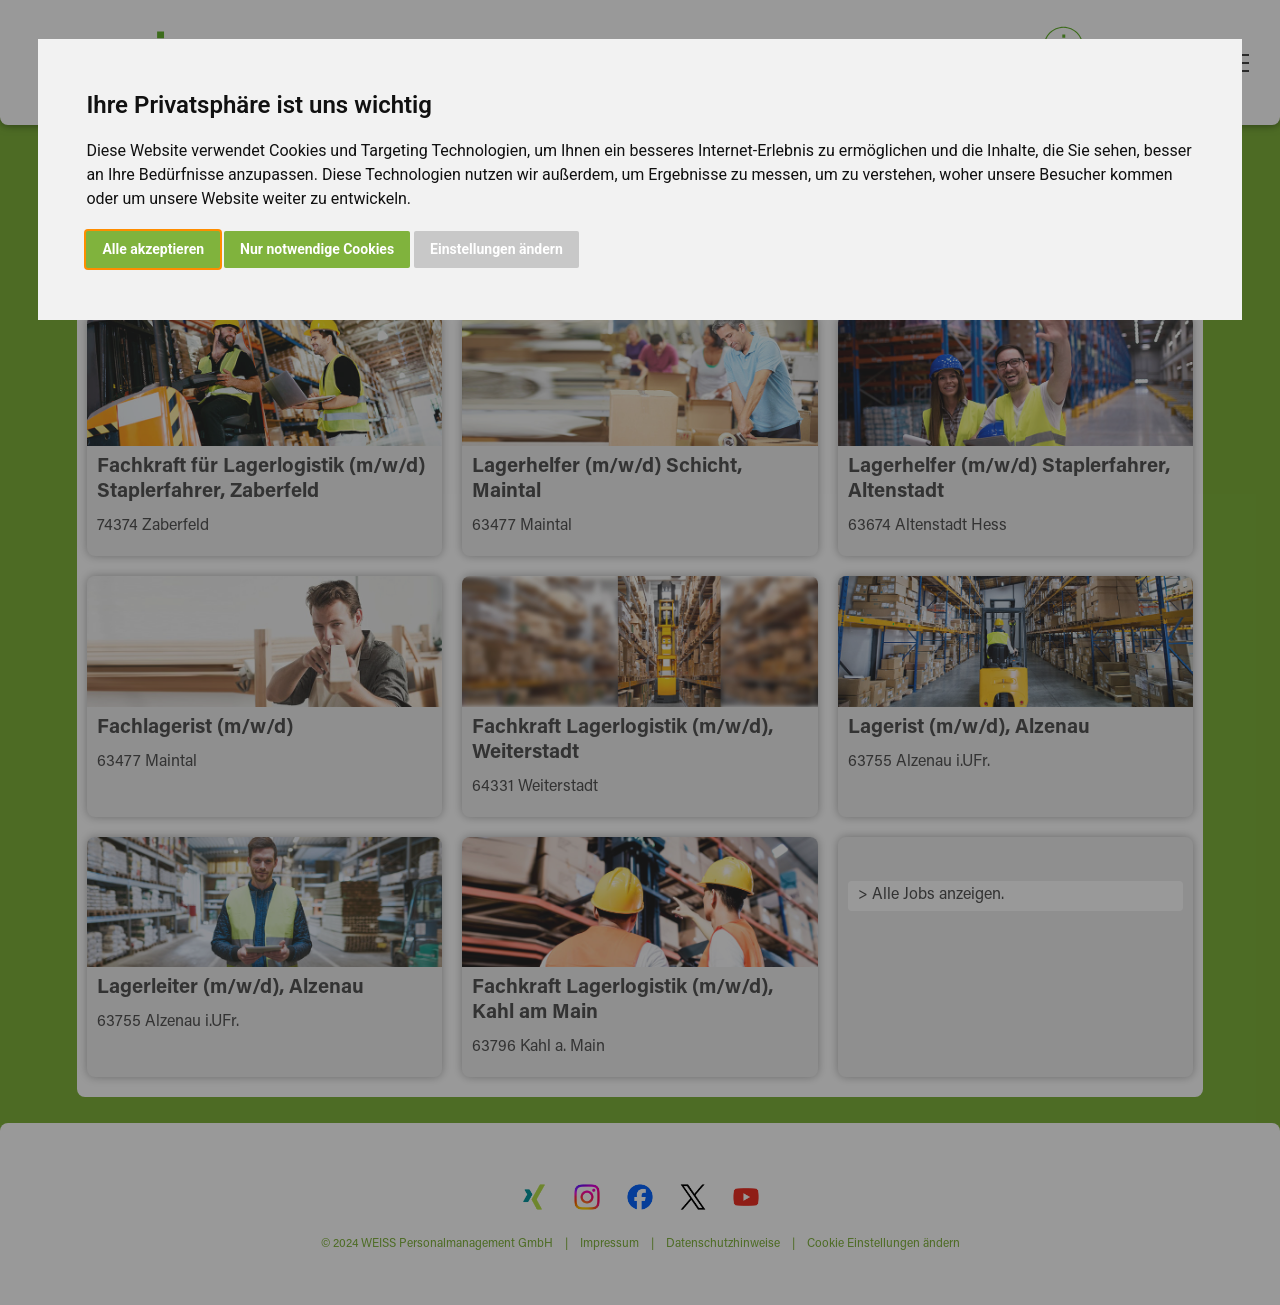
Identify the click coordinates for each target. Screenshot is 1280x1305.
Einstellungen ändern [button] (496, 249)
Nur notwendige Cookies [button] (317, 249)
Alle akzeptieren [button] (153, 249)
